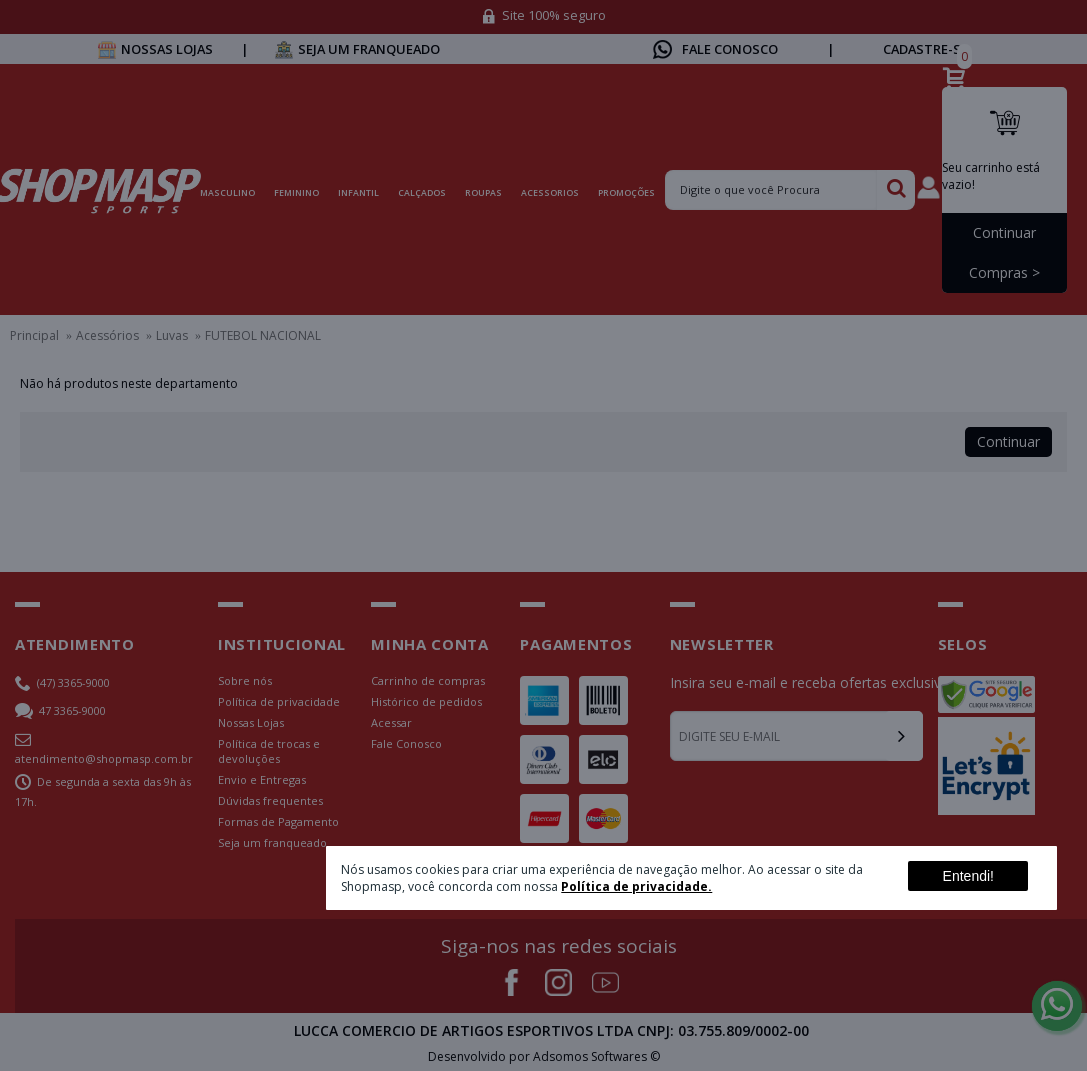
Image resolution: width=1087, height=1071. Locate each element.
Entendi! (968, 876)
